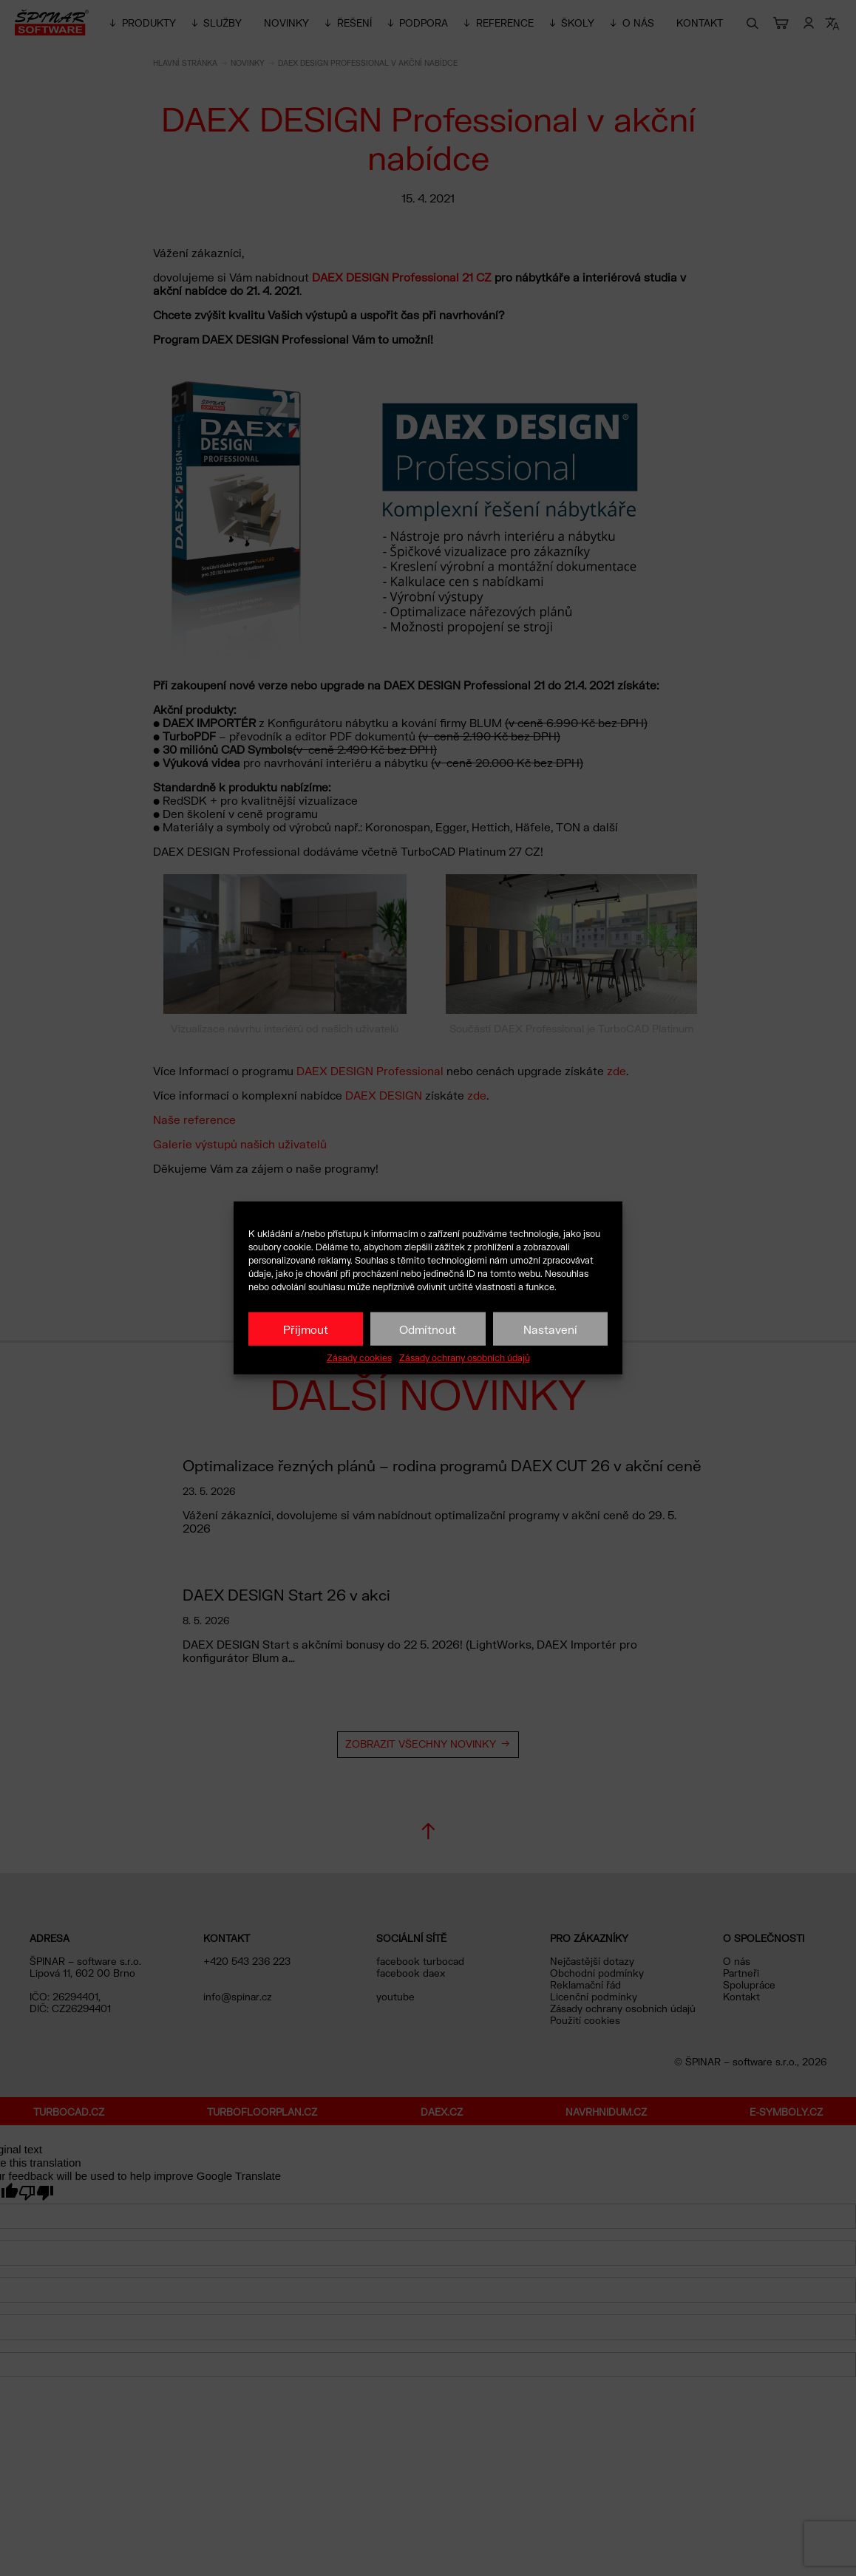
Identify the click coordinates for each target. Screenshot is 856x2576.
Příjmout (305, 1328)
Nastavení (550, 1328)
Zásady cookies (359, 1358)
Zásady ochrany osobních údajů (464, 1358)
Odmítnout (427, 1328)
